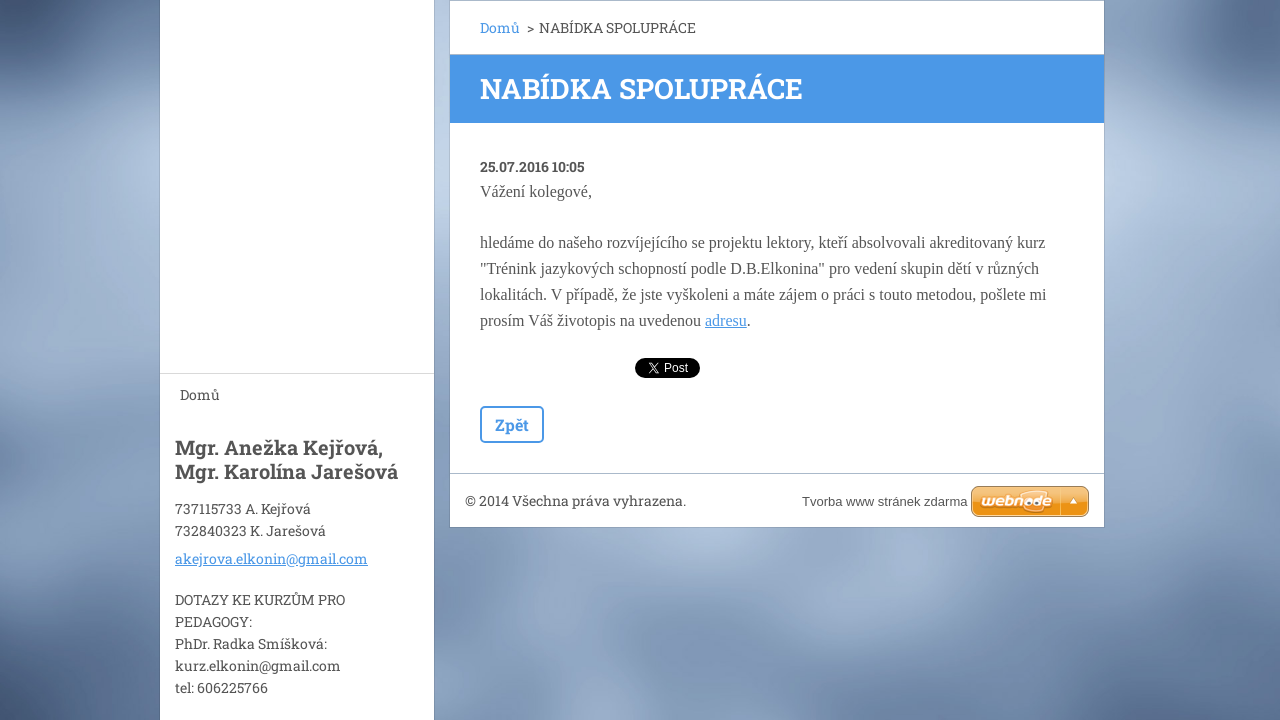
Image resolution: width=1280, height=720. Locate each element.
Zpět (512, 424)
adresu (726, 320)
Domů (200, 394)
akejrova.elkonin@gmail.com (271, 555)
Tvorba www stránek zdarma (884, 501)
